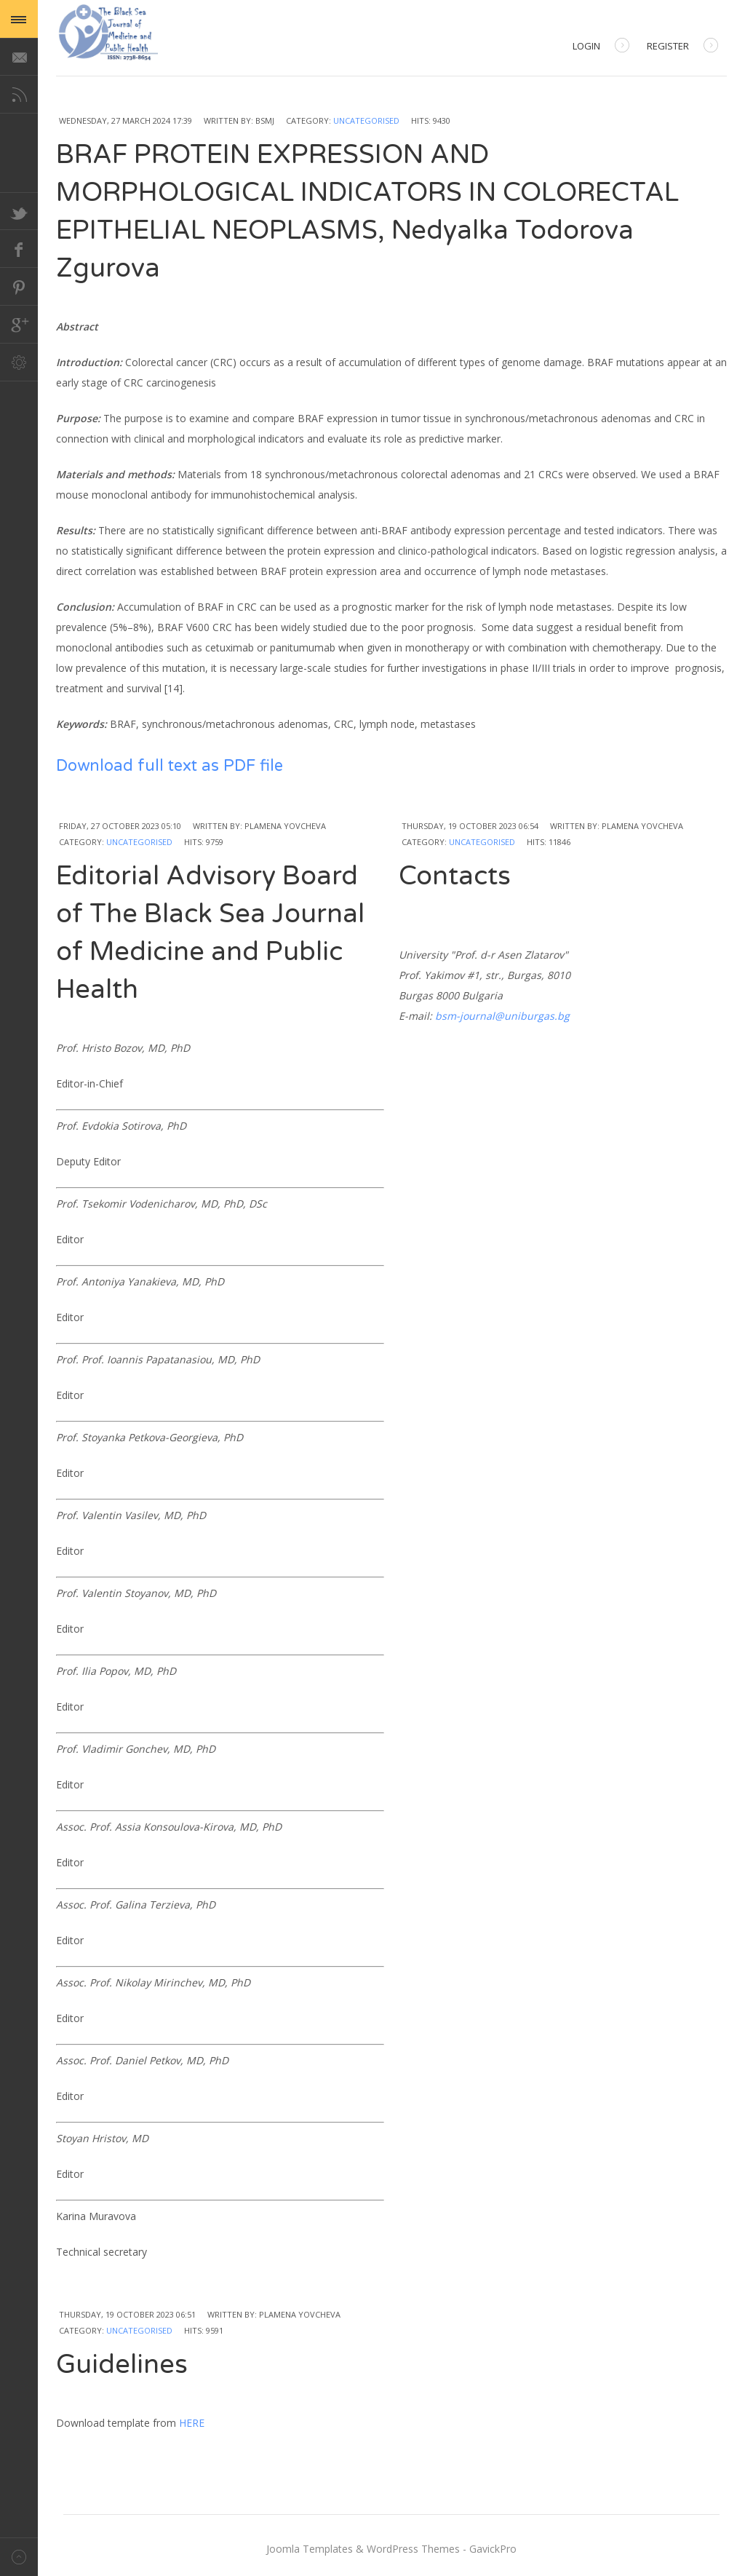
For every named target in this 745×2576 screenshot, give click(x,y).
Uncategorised (366, 120)
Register (682, 47)
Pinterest (19, 287)
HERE (191, 2423)
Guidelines (122, 2364)
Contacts (455, 876)
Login (601, 47)
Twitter (19, 211)
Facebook (19, 249)
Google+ (19, 325)
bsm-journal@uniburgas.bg (502, 1016)
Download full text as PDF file (169, 765)
